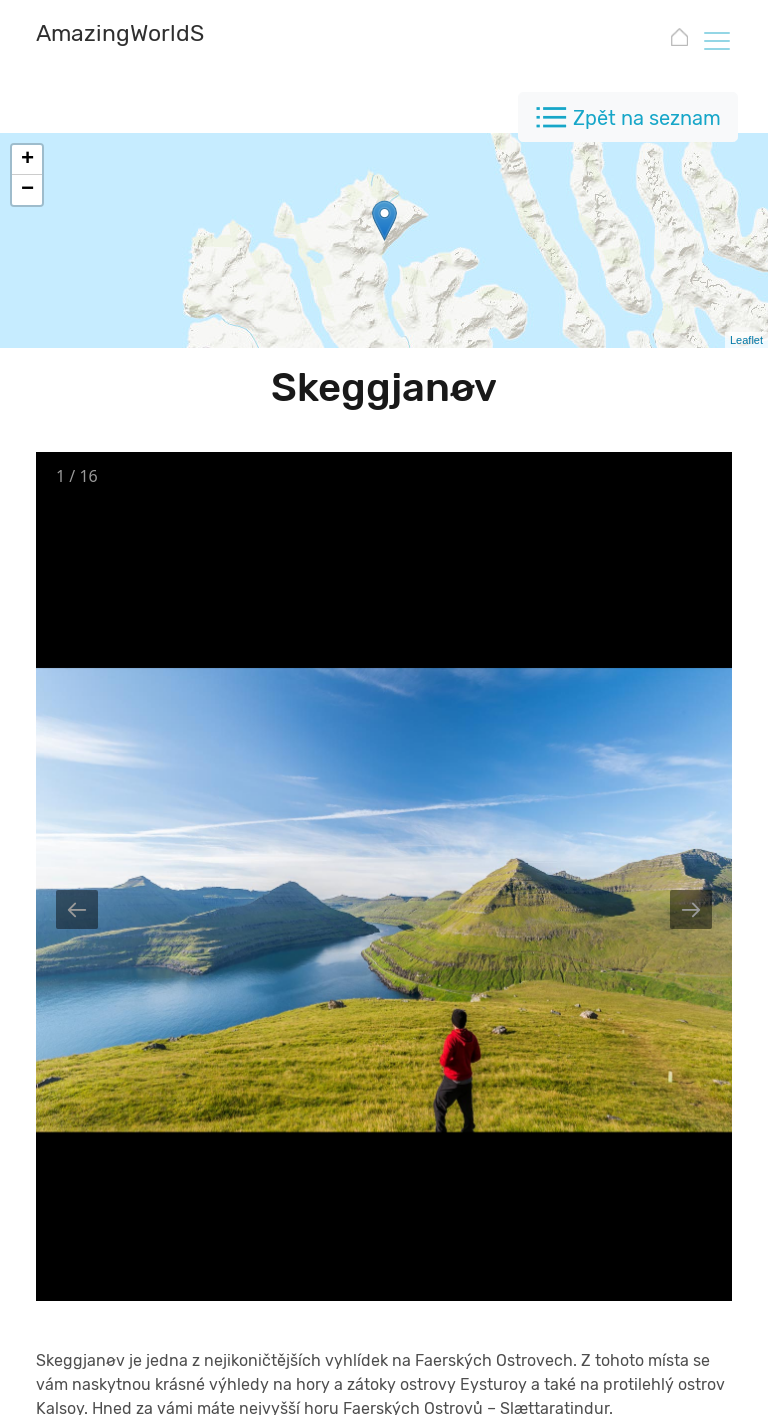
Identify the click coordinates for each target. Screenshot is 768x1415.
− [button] (27, 190)
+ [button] (27, 160)
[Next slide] (691, 909)
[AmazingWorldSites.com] (166, 35)
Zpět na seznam (647, 118)
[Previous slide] (77, 909)
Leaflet (746, 340)
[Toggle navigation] (716, 40)
